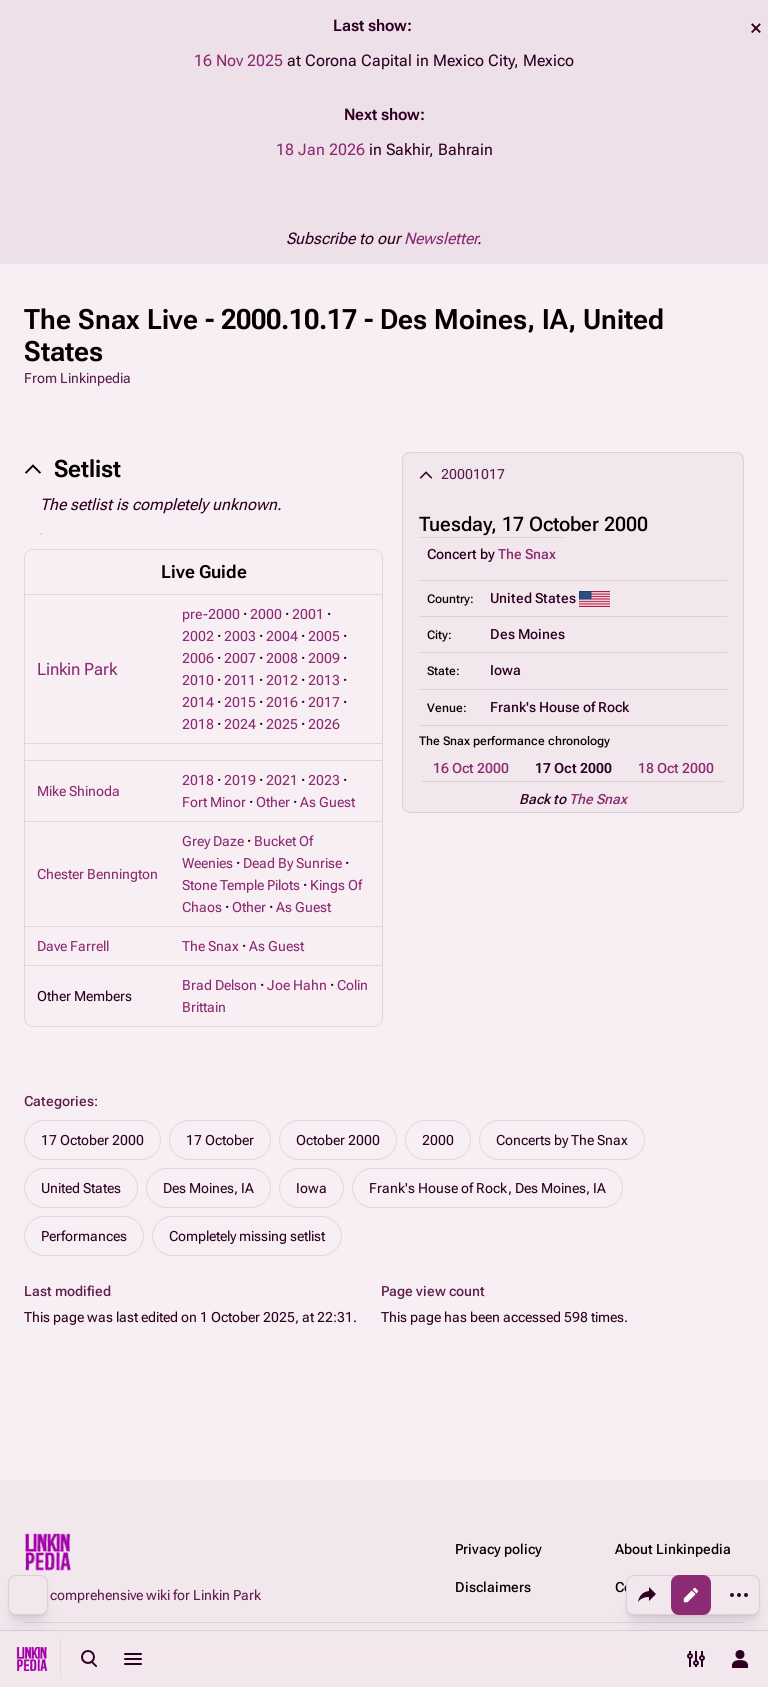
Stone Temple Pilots (241, 885)
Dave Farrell (73, 946)
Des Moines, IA (208, 1188)
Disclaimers (493, 1587)
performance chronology (541, 741)
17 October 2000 (92, 1140)
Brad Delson (219, 985)
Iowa (311, 1188)
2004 (282, 636)
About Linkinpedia (673, 1549)
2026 (324, 724)
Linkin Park (77, 669)
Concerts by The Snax (562, 1140)
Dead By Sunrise (292, 863)
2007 (240, 658)
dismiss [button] (756, 28)
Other (273, 802)
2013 (324, 680)
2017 (324, 702)
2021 (282, 780)
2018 (198, 724)
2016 (282, 702)
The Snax (527, 554)
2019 (240, 780)
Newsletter (440, 238)
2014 (198, 702)
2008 (282, 658)
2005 (324, 636)
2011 (240, 680)
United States (81, 1188)
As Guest (327, 802)
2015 (240, 702)
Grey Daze (213, 841)
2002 (198, 636)
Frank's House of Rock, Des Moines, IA (487, 1188)
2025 (282, 724)
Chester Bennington (97, 874)
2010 (198, 680)
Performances (84, 1236)
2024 (240, 724)
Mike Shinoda (78, 791)
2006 (198, 658)
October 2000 (338, 1140)
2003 (240, 636)
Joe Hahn (297, 985)
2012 (282, 680)
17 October (220, 1140)
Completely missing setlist (247, 1236)
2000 (266, 614)
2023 (324, 780)
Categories (59, 1101)
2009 (324, 658)
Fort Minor (214, 802)
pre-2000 (211, 614)
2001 (308, 614)
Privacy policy (498, 1549)
